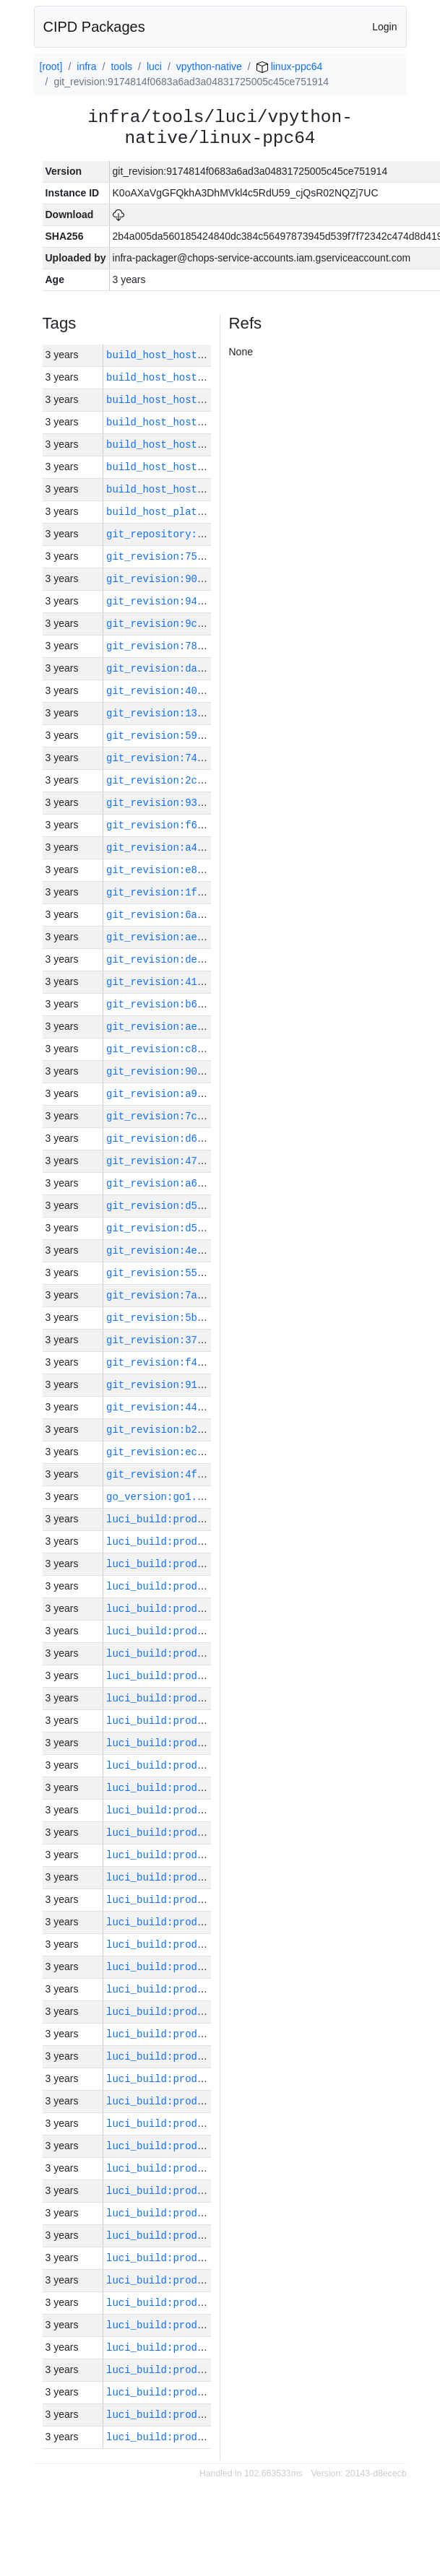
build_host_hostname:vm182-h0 (191, 377)
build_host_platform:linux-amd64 (200, 512)
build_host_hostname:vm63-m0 (188, 422)
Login (384, 26)
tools (121, 66)
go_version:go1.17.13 (167, 1497)
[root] (51, 66)
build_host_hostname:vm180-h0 (191, 467)
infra (86, 66)
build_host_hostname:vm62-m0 (188, 489)
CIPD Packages (94, 27)
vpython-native (209, 66)
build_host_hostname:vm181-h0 (191, 355)
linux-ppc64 (289, 66)
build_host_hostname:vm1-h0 (185, 444)
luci (154, 66)
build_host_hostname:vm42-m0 (188, 400)
